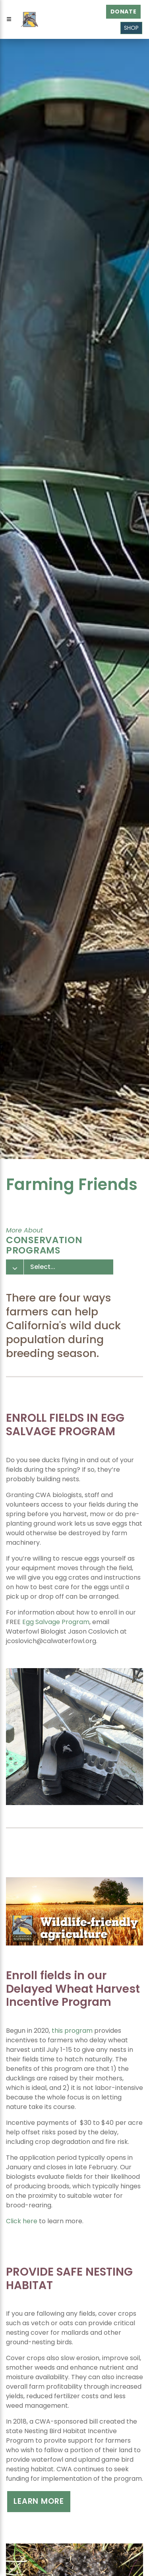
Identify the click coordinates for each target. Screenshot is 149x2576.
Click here (21, 2221)
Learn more (39, 2501)
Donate (123, 11)
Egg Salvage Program (55, 1621)
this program (72, 2030)
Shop (131, 28)
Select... (42, 1266)
